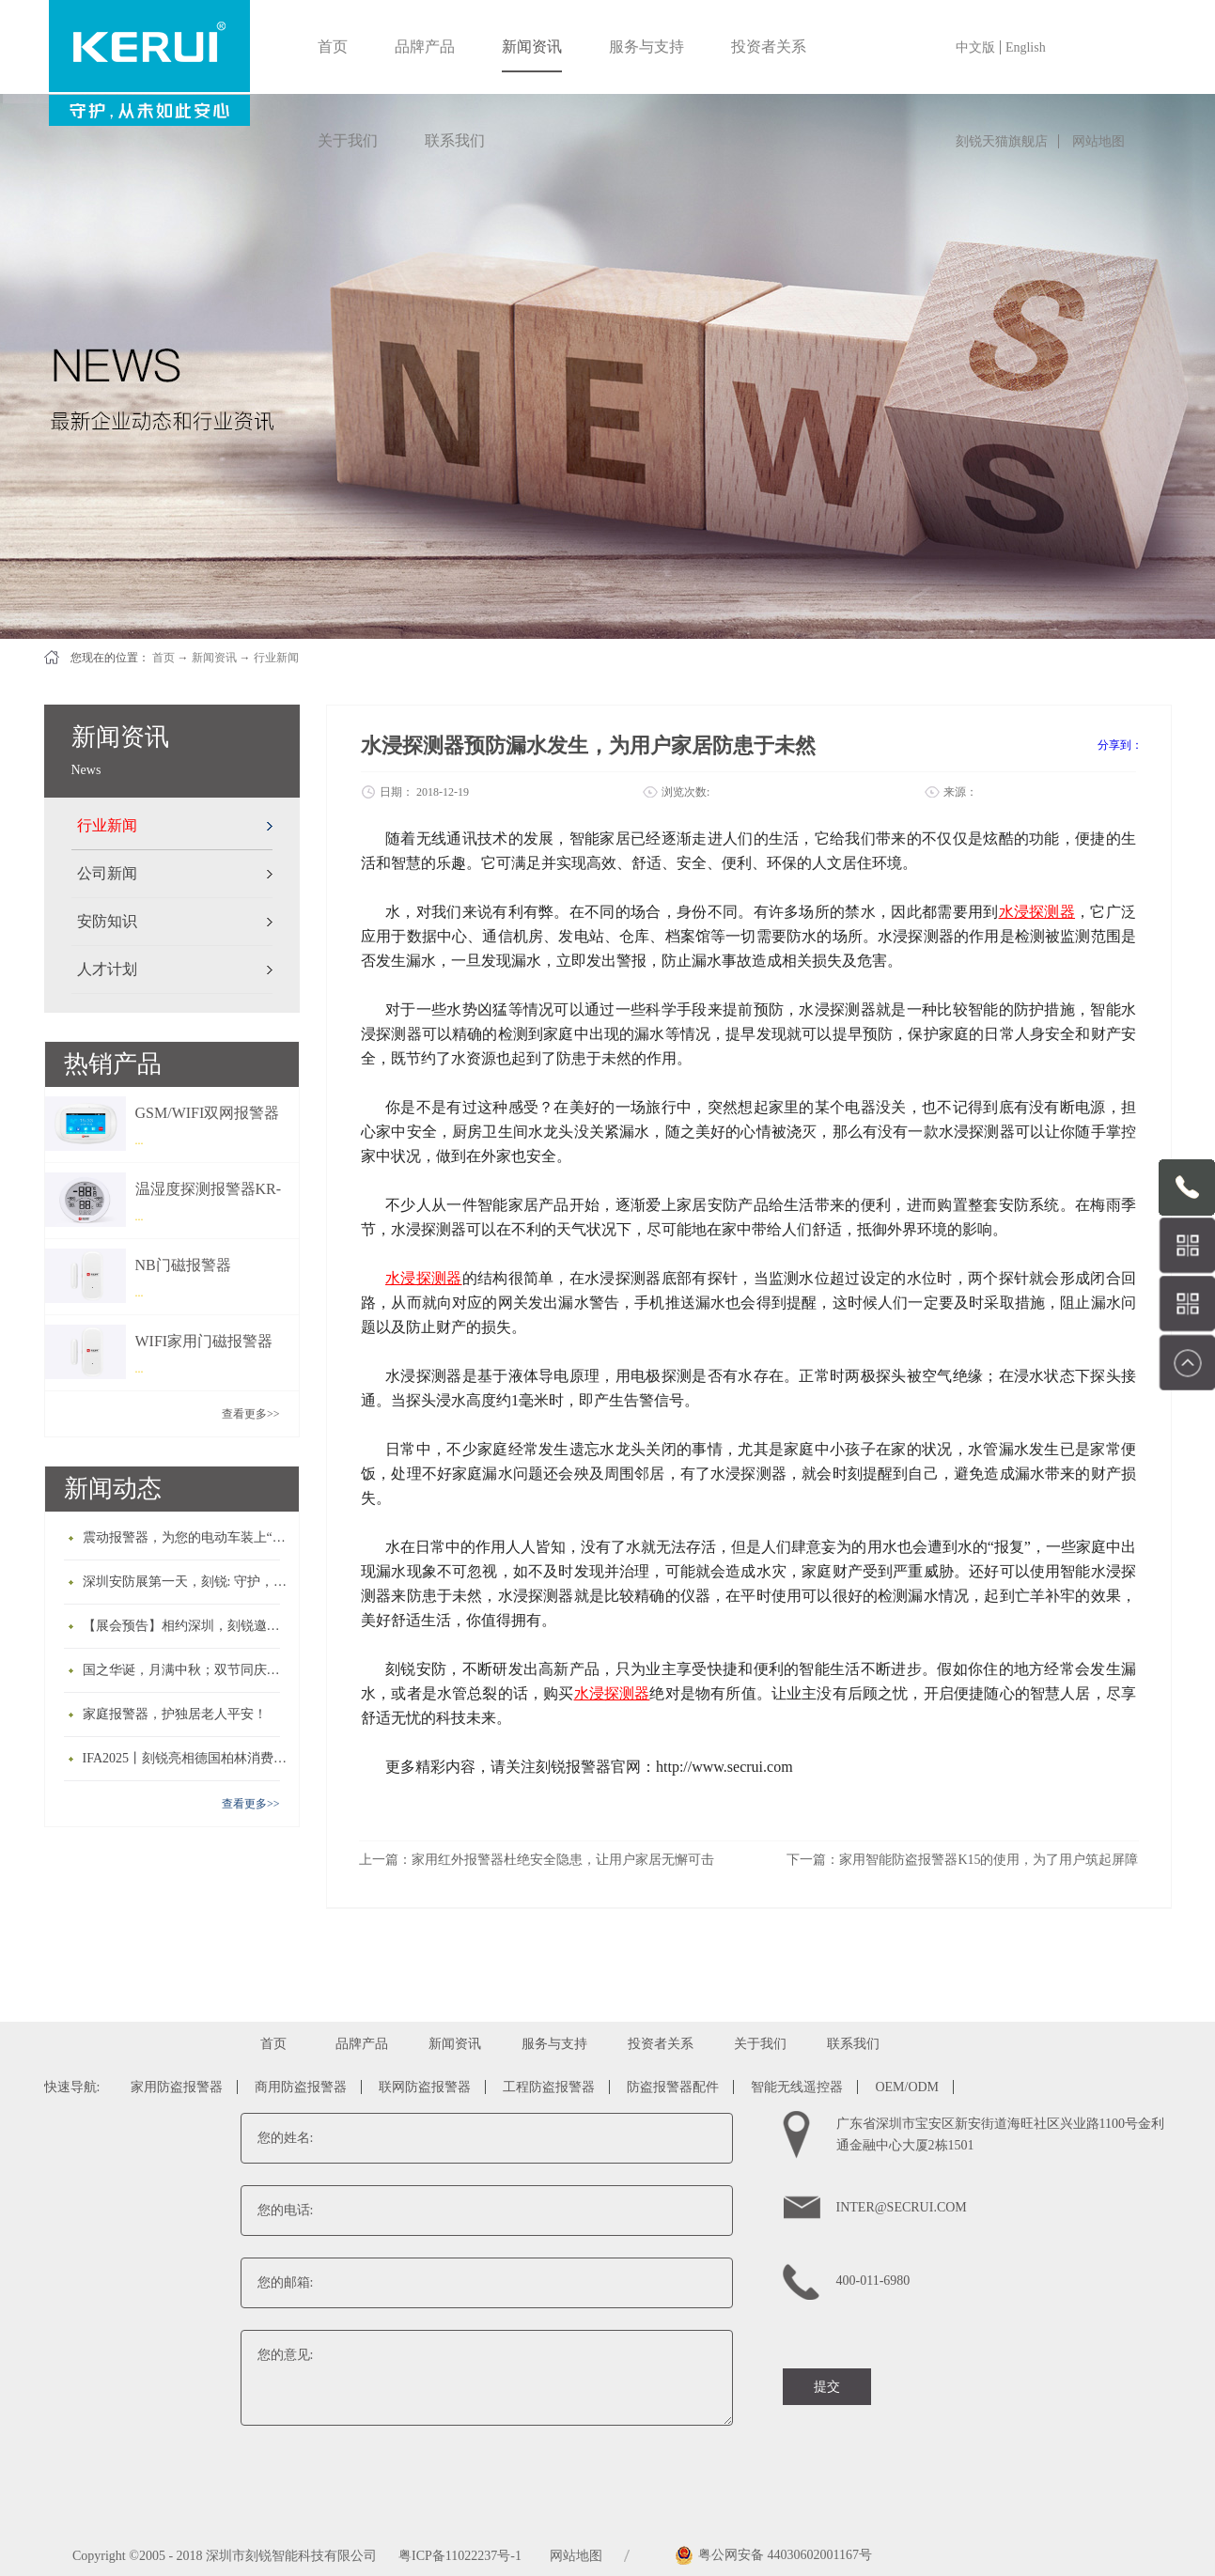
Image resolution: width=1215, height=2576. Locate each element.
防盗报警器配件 (673, 2087)
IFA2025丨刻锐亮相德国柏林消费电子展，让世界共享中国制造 (186, 1758)
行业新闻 (276, 657)
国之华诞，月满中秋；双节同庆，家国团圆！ (186, 1670)
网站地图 (1098, 141)
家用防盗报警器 (177, 2087)
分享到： (1120, 745)
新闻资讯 (214, 657)
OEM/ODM (907, 2087)
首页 (333, 46)
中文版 (975, 47)
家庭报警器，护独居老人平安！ (175, 1714)
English (1025, 47)
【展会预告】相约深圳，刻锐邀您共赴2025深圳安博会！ (186, 1626)
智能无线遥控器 (797, 2087)
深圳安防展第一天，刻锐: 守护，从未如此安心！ (186, 1582)
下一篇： (962, 1860)
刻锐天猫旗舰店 (1002, 141)
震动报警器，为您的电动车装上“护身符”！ (186, 1537)
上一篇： (536, 1860)
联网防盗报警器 (425, 2087)
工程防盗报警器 (549, 2087)
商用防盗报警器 (301, 2087)
